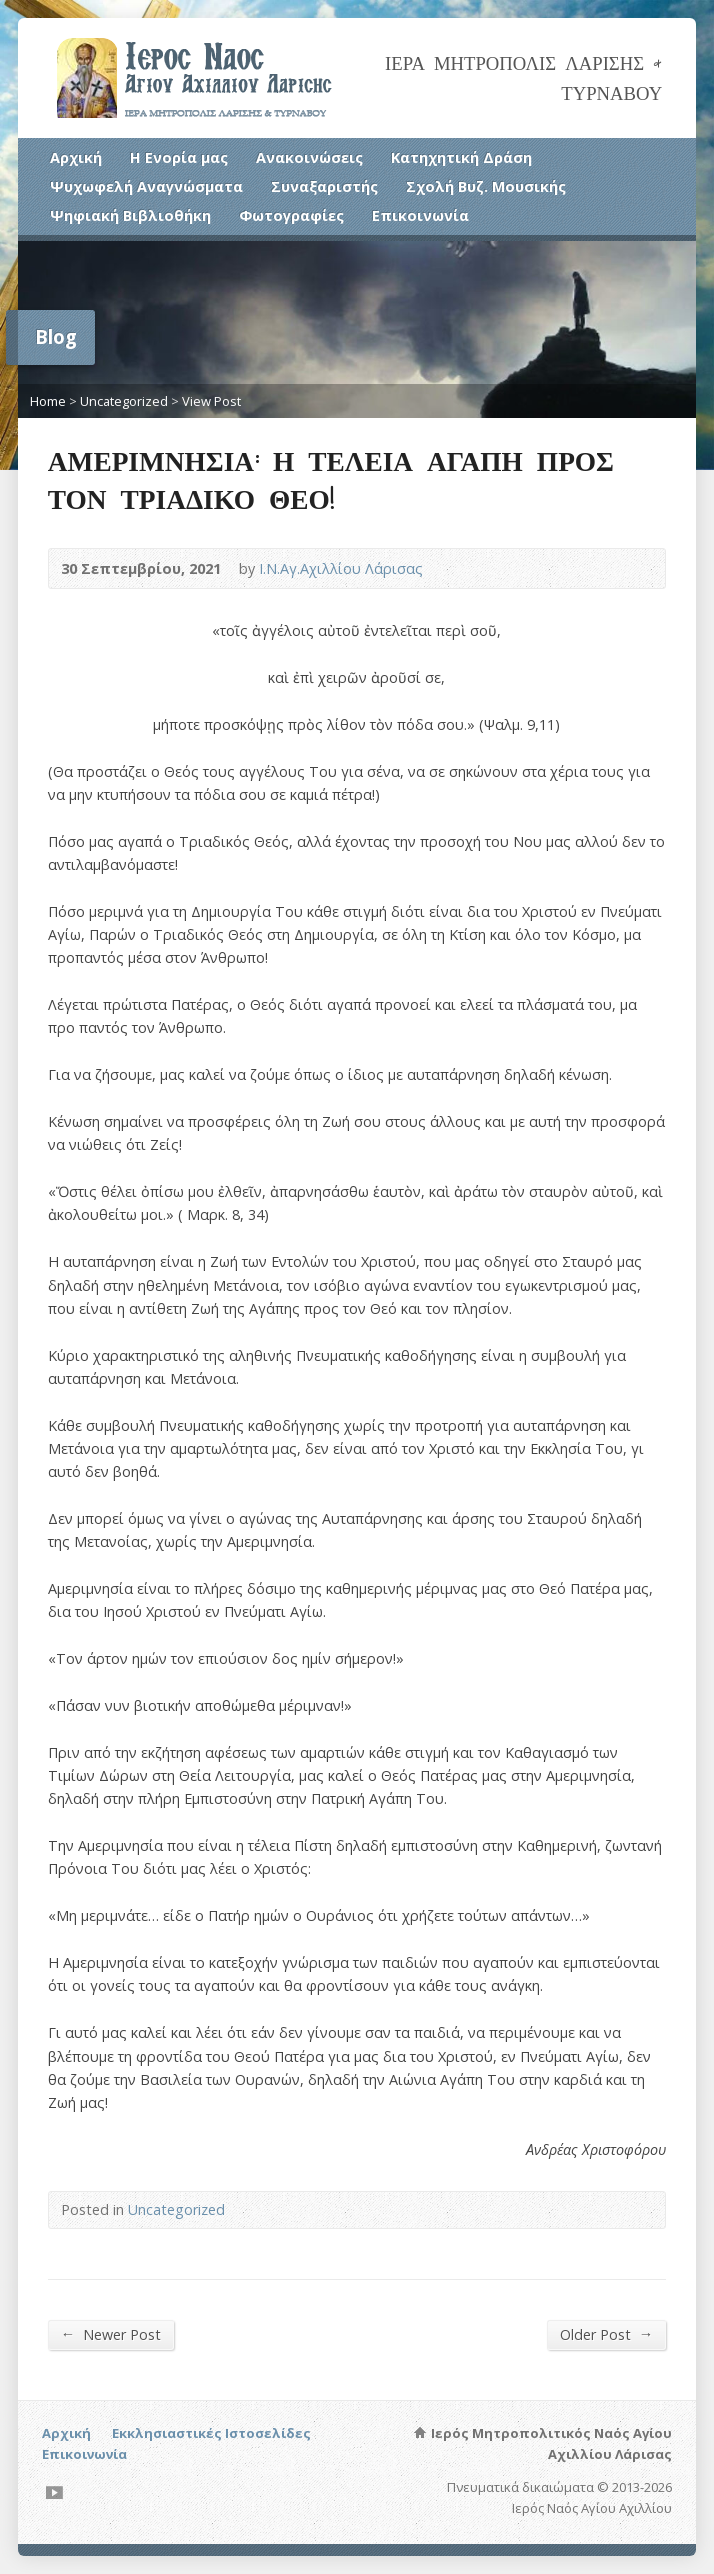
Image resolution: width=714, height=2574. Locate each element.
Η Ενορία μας (179, 157)
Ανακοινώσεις (309, 157)
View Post (211, 401)
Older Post (606, 2334)
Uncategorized (124, 401)
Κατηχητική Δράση (461, 157)
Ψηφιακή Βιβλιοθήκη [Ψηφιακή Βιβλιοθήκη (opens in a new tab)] (130, 215)
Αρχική (76, 157)
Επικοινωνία (420, 215)
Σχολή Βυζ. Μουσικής (486, 186)
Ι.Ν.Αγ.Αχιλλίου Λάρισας (341, 568)
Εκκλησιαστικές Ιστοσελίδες (211, 2433)
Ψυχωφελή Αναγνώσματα (146, 186)
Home (48, 401)
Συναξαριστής (324, 186)
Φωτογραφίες (291, 215)
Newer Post (111, 2334)
